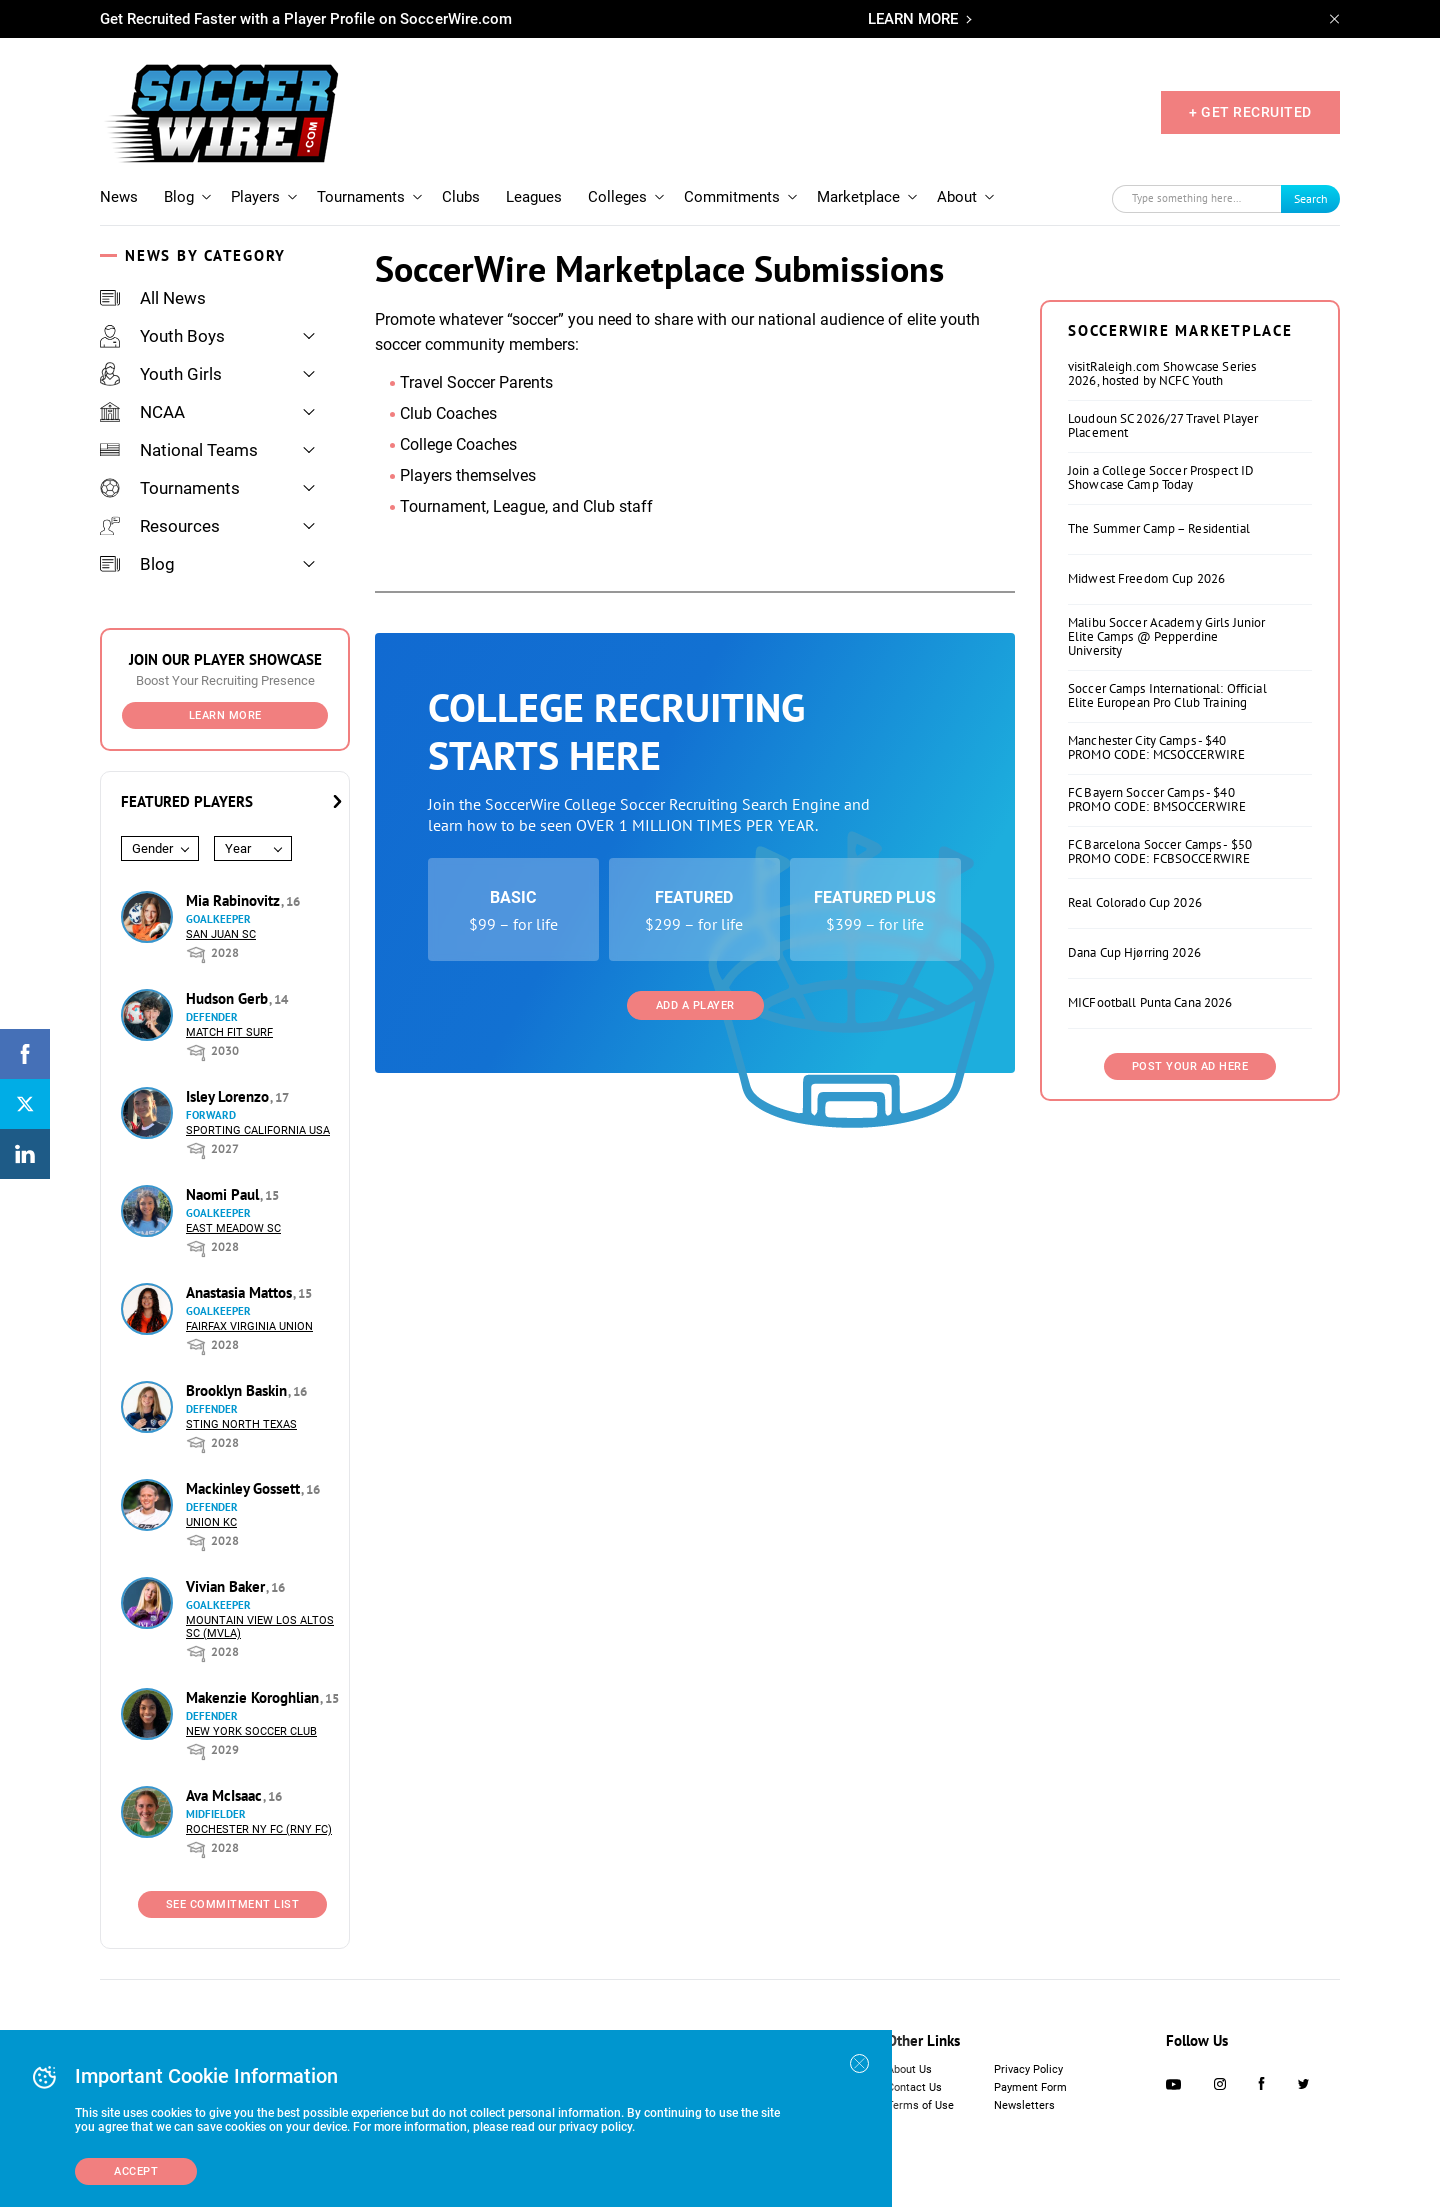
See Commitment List (233, 1904)
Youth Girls (161, 374)
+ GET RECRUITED (1250, 112)
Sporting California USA (258, 1130)
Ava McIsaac (226, 1795)
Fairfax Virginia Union (249, 1326)
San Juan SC (221, 934)
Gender (152, 848)
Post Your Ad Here (1190, 1066)
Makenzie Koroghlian (254, 1697)
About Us (909, 2069)
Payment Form (1030, 2087)
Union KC (211, 1522)
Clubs (461, 197)
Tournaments (361, 197)
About (957, 197)
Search (1311, 198)
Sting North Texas (241, 1424)
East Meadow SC (233, 1228)
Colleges (617, 197)
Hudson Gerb (229, 998)
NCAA (142, 412)
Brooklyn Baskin (238, 1390)
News (119, 197)
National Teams (179, 450)
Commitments (732, 197)
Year (238, 848)
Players (255, 197)
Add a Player (695, 1005)
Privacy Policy (1028, 2069)
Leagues (534, 197)
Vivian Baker (227, 1586)
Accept (136, 2171)
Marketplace (858, 197)
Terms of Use (920, 2105)
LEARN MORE (913, 19)
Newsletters (1024, 2105)
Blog (179, 197)
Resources (160, 526)
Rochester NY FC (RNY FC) (259, 1829)
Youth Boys (162, 336)
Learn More (225, 715)
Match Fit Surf (229, 1032)
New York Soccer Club (251, 1731)
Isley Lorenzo (229, 1096)
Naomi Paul (224, 1194)
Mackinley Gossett (245, 1488)
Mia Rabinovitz (235, 900)
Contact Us (914, 2087)
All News (153, 298)
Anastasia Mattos (241, 1292)
